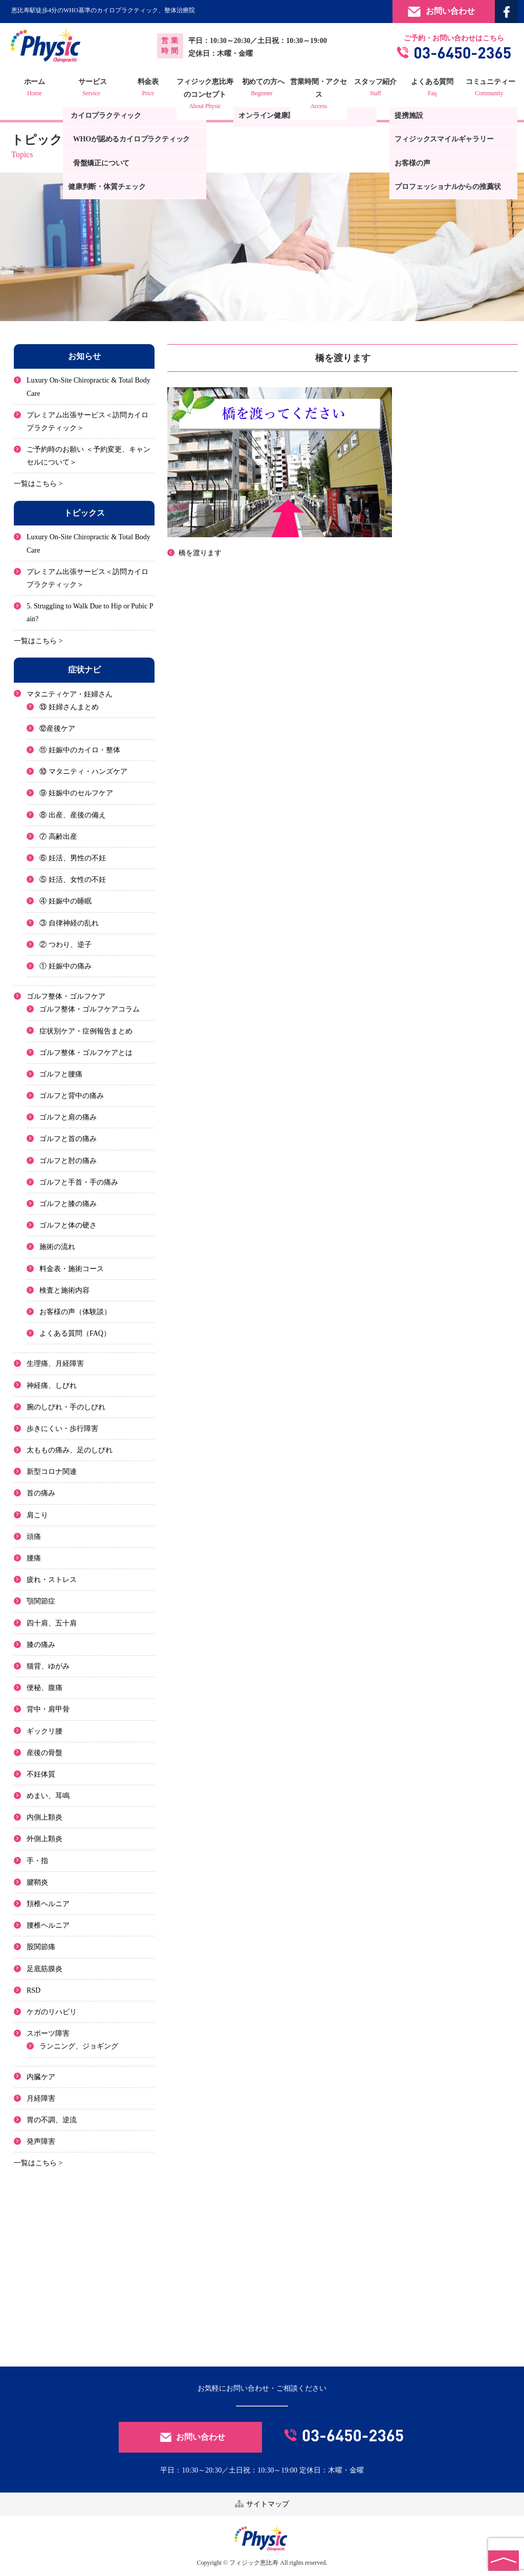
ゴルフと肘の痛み (68, 1161)
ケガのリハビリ (52, 2012)
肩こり (37, 1515)
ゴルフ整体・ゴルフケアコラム (89, 1009)
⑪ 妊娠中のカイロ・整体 (79, 750)
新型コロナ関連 (52, 1471)
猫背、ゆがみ (48, 1666)
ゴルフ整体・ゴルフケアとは (86, 1053)
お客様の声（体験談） (75, 1312)
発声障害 (41, 2141)
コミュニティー (489, 88)
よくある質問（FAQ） (75, 1333)
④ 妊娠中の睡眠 (65, 901)
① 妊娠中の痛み (65, 966)
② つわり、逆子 (65, 944)
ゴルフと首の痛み (68, 1139)
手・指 (37, 1861)
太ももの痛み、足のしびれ (70, 1450)
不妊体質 (41, 1774)
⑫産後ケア (57, 728)
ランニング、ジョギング (78, 2046)
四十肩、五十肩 (52, 1623)
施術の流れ (57, 1247)
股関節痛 (41, 1947)
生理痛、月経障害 (55, 1363)
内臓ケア (41, 2077)
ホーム (34, 88)
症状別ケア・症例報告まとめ (86, 1031)
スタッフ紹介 (375, 88)
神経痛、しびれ (52, 1385)
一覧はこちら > (38, 484)
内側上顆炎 (44, 1817)
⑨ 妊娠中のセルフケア (76, 793)
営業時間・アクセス (319, 95)
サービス (91, 88)
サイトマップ (262, 2503)
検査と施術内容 (64, 1290)
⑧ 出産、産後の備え (72, 815)
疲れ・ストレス (52, 1579)
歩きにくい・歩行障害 (62, 1428)
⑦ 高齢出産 (58, 836)
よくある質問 (432, 88)
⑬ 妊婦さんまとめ (69, 707)
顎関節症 (41, 1601)
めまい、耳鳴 (48, 1796)
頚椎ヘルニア (48, 1904)
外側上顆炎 (44, 1839)
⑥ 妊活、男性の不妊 (72, 858)
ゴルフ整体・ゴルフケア (66, 996)
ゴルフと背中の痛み (71, 1096)
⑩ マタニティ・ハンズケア (83, 771)
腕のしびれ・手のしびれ (66, 1407)
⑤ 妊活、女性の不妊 (72, 879)
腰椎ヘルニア (48, 1925)
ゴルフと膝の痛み (68, 1204)
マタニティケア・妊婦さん (70, 694)
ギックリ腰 (44, 1731)
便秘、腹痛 (44, 1688)
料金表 (148, 88)
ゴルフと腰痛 (60, 1074)
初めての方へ (262, 88)
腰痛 (34, 1558)
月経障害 (41, 2098)
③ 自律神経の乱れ (69, 923)
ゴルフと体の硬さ (68, 1225)
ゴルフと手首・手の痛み (78, 1182)
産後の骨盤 (44, 1753)
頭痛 (34, 1536)
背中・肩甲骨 (48, 1709)
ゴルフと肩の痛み (68, 1117)
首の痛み (41, 1493)
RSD (33, 1990)
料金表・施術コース (71, 1269)
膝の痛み (41, 1645)
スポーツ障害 (48, 2033)
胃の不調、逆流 (52, 2120)
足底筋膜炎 (44, 1969)
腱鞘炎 (37, 1882)
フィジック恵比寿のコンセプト (205, 95)
